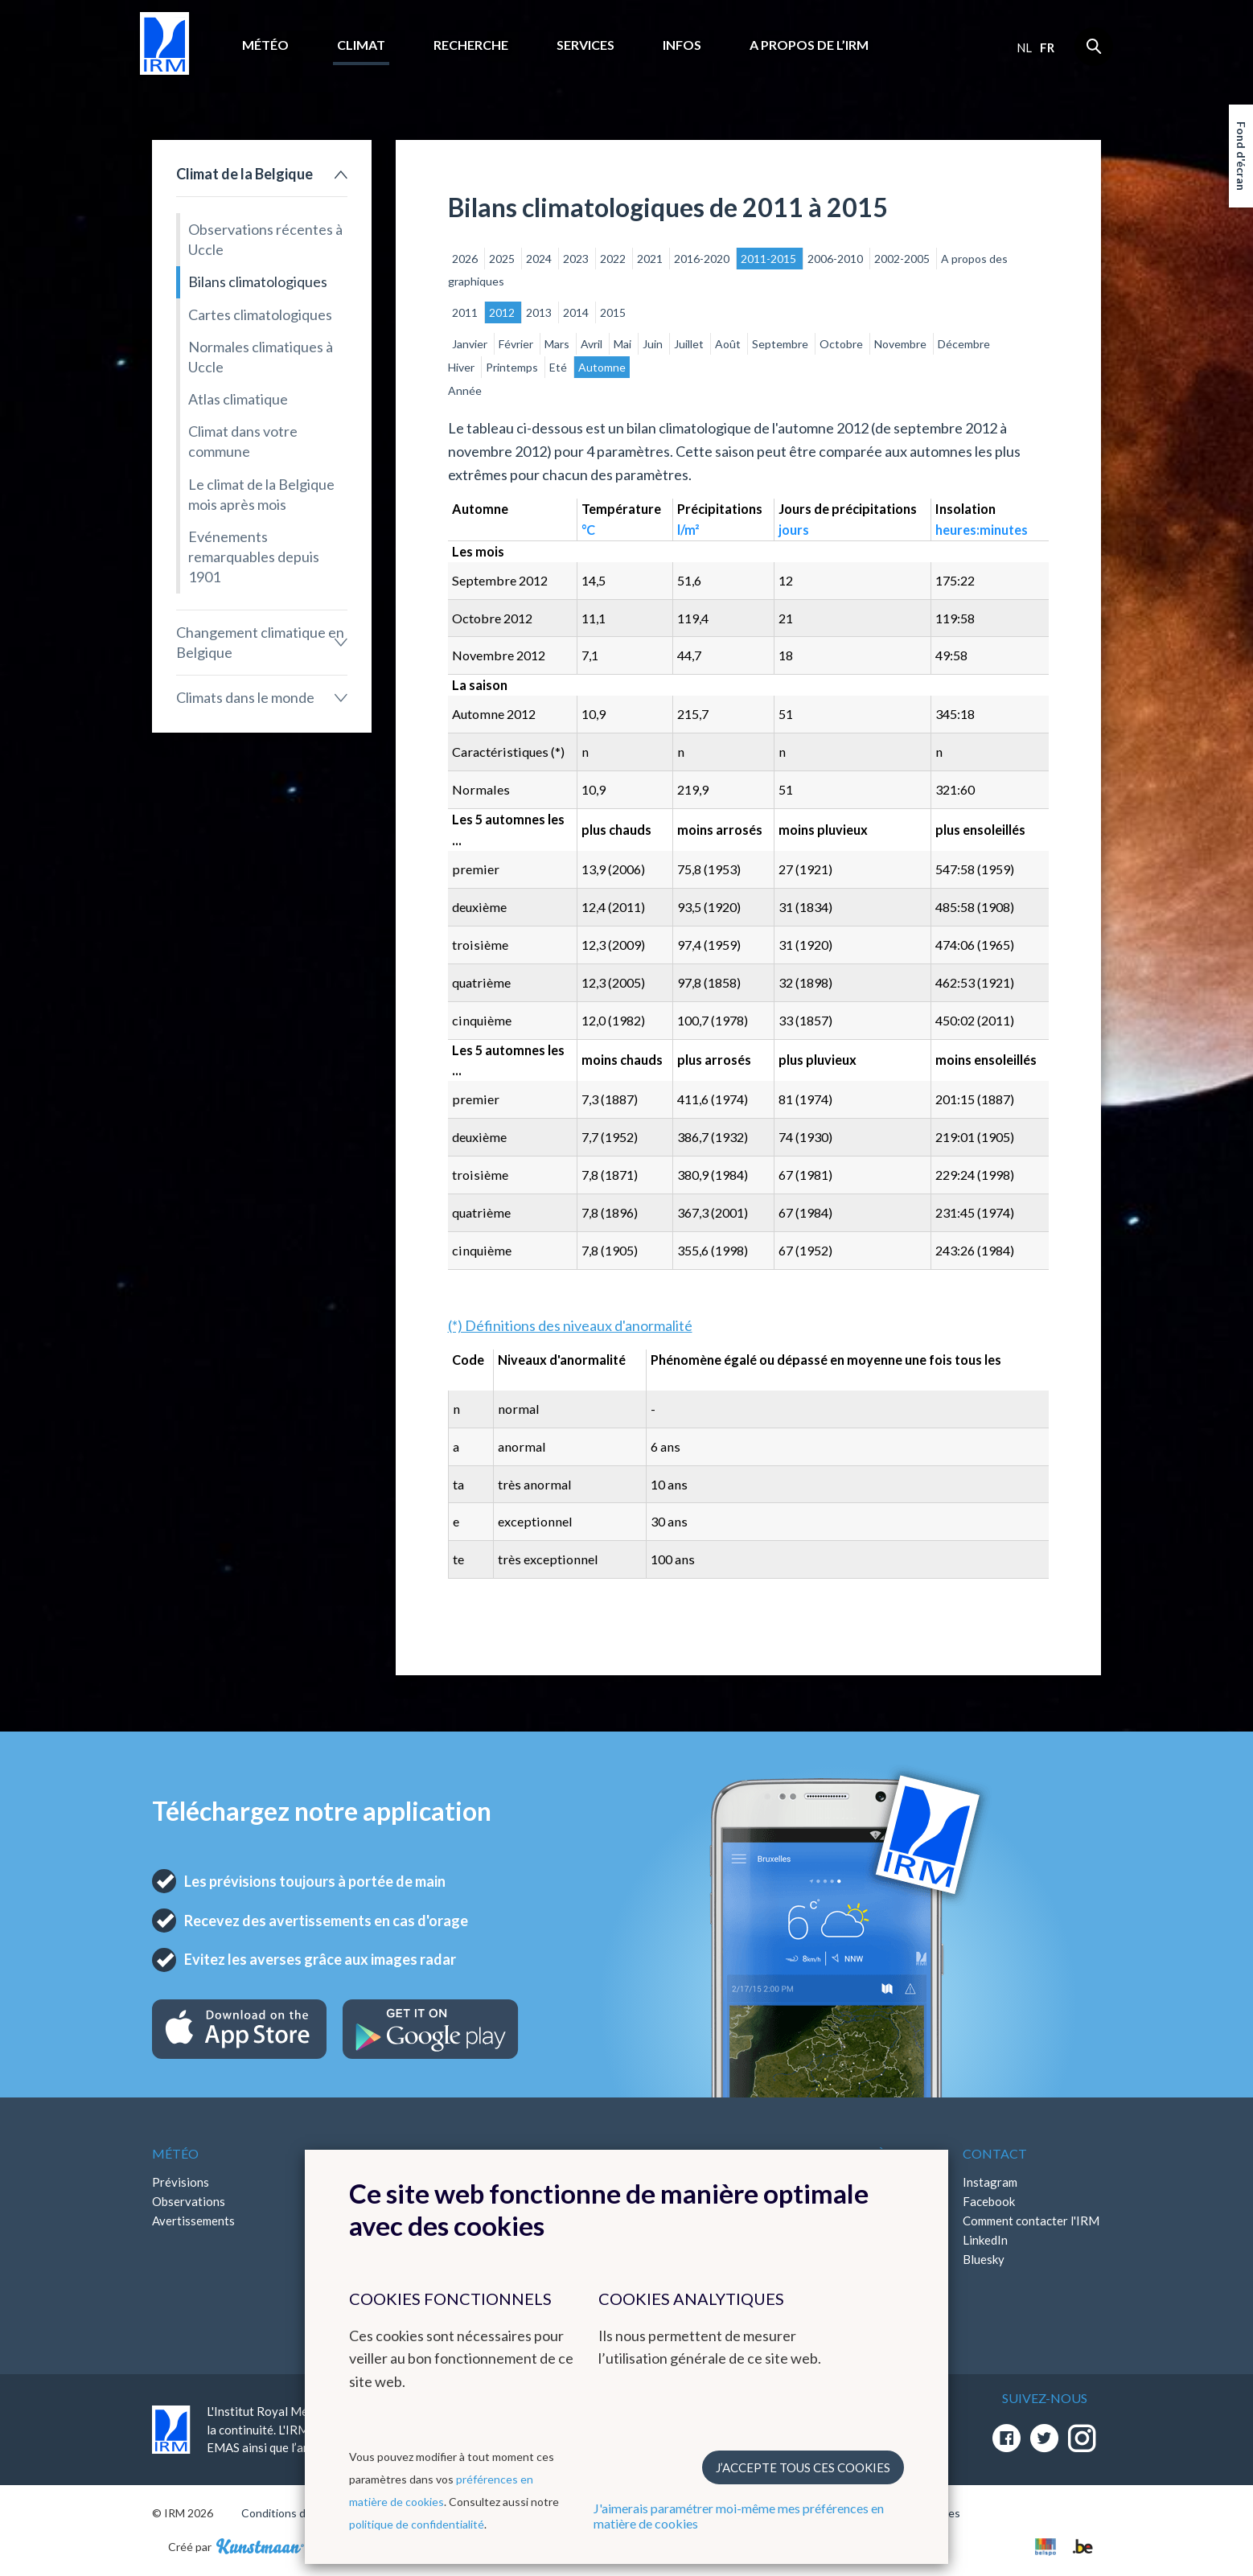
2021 (651, 258)
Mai (624, 344)
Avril (593, 344)
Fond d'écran (1241, 156)
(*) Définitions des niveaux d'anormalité (570, 1325)
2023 (577, 258)
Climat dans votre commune (243, 441)
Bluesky (983, 2259)
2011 (466, 312)
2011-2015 (770, 258)
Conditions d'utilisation (299, 2513)
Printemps (513, 367)
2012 (503, 312)
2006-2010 (836, 258)
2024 (540, 258)
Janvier (471, 344)
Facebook (989, 2201)
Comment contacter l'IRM (1031, 2220)
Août (729, 344)
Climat (361, 44)
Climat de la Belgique (244, 174)
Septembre (781, 344)
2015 (613, 312)
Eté (559, 367)
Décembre (964, 344)
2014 (577, 312)
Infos (682, 44)
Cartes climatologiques (260, 314)
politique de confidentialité (416, 2524)
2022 (614, 258)
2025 (503, 258)
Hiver (462, 367)
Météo (265, 44)
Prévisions (180, 2182)
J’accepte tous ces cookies (803, 2467)
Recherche (470, 44)
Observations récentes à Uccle (265, 239)
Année (465, 390)
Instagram (990, 2182)
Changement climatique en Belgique (260, 642)
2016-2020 (703, 258)
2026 (466, 258)
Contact (995, 2153)
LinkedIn (985, 2240)
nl (1024, 47)
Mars (558, 344)
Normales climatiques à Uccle (260, 357)
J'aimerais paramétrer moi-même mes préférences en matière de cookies (739, 2515)
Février (517, 344)
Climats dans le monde (245, 697)
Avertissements (193, 2220)
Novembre (901, 344)
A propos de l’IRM (809, 44)
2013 (540, 312)
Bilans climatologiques (257, 281)
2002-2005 (903, 258)
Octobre (842, 344)
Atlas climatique (238, 399)
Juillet (690, 344)
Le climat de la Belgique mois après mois (261, 494)
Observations (188, 2201)
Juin (654, 344)
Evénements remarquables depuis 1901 (253, 556)
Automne (602, 367)
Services (585, 44)
